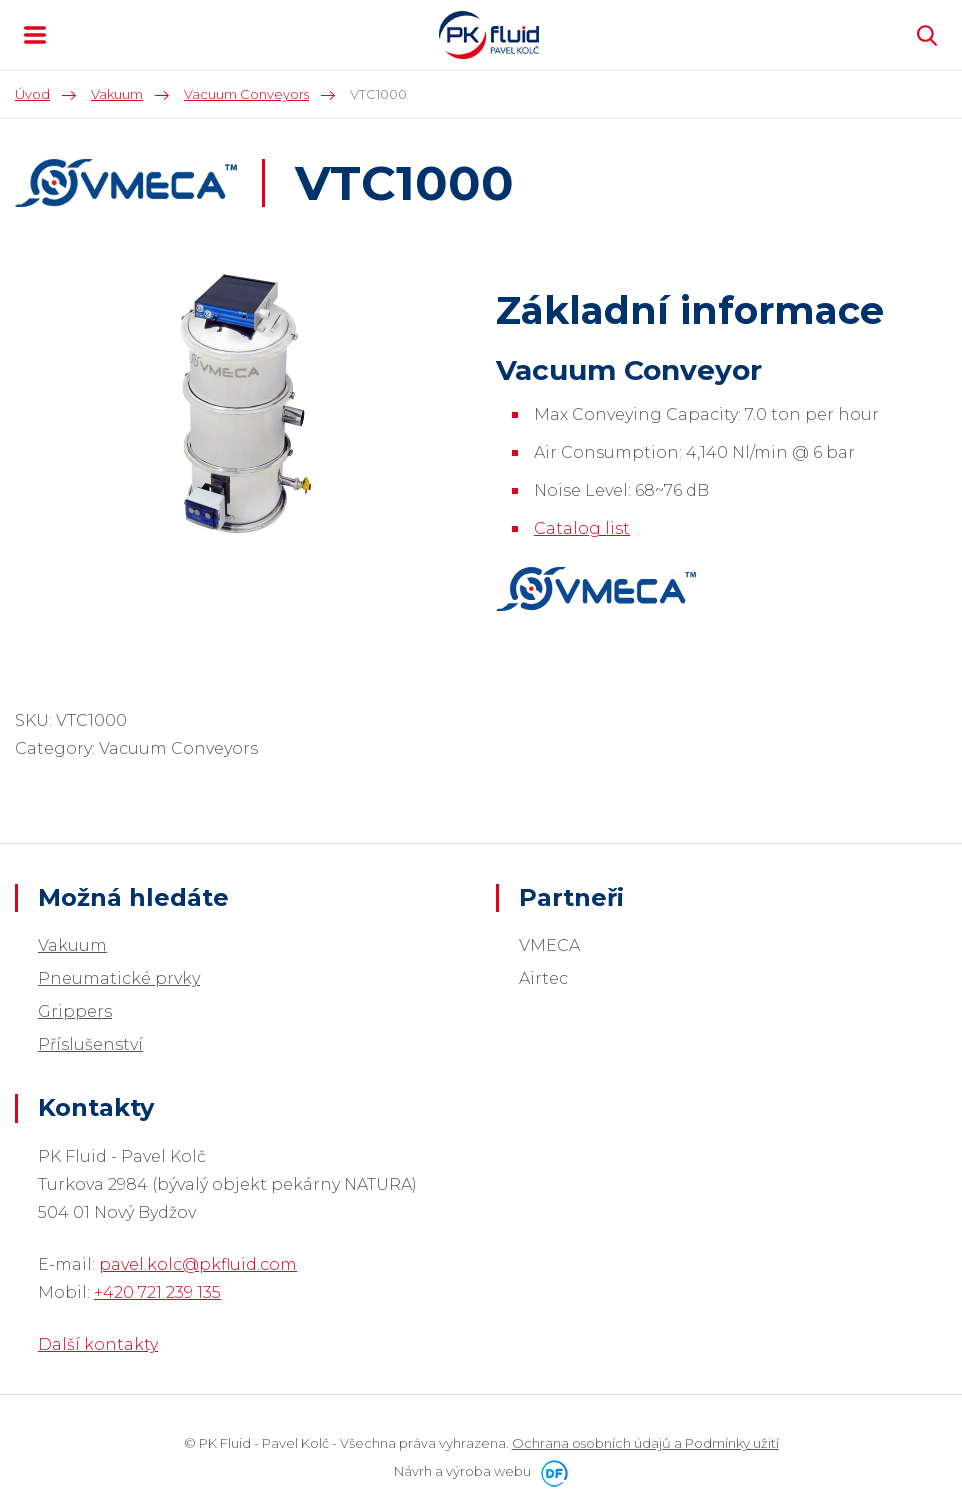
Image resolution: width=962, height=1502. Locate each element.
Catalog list (582, 528)
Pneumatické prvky (119, 978)
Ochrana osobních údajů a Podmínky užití (645, 1443)
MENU (35, 35)
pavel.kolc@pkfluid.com (198, 1264)
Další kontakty (98, 1344)
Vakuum (72, 945)
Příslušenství (90, 1044)
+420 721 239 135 (157, 1292)
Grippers (75, 1011)
